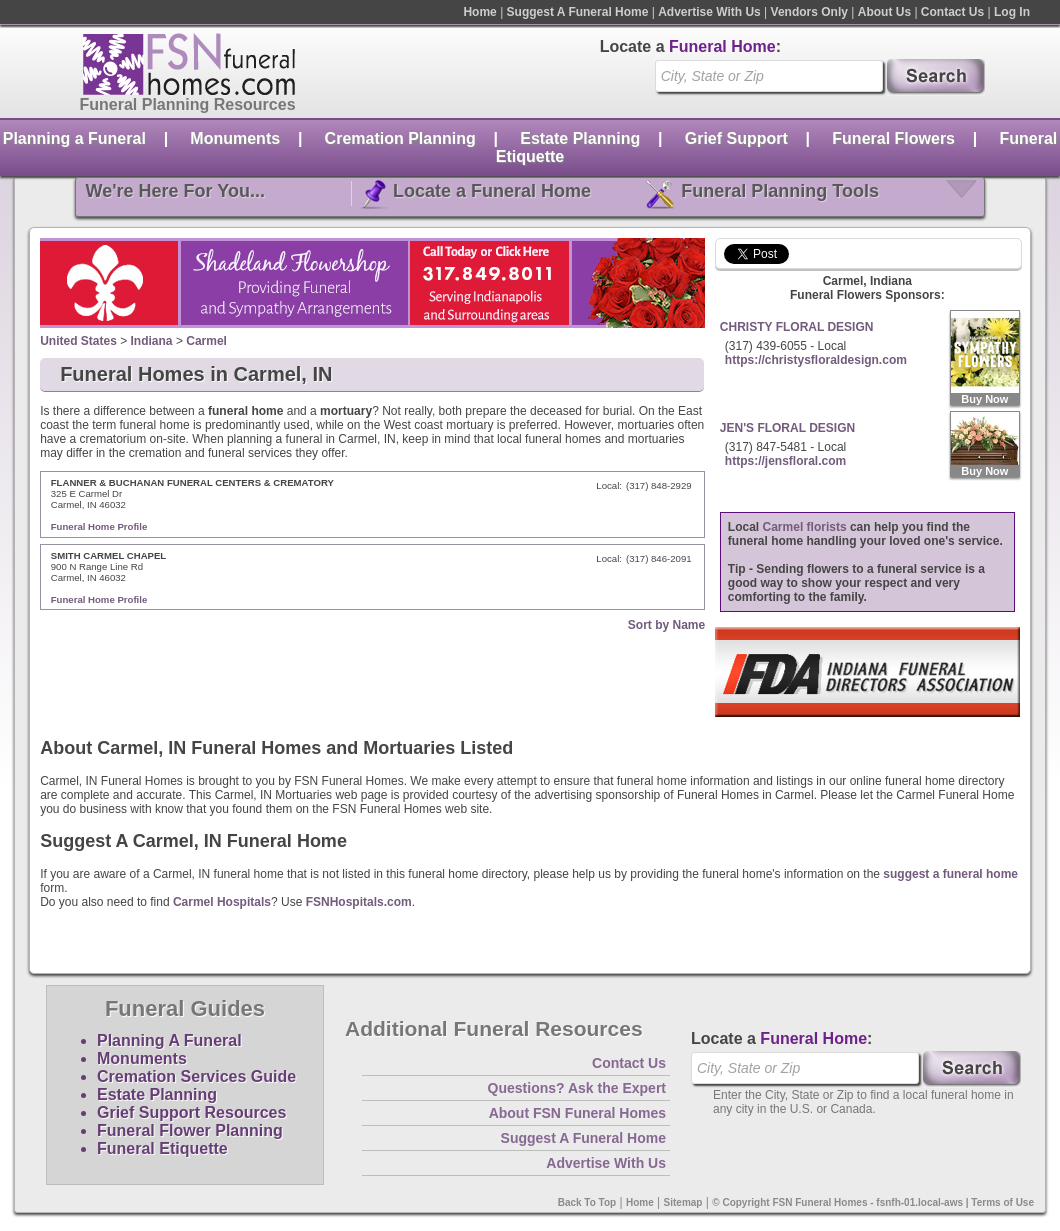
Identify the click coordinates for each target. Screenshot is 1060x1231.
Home (479, 12)
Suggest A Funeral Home (578, 12)
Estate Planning (580, 138)
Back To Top (587, 1202)
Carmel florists (805, 527)
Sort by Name (666, 625)
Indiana (152, 341)
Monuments (235, 138)
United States (78, 341)
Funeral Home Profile (99, 526)
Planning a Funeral (74, 138)
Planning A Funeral (169, 1040)
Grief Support (736, 138)
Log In (1012, 12)
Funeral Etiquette (162, 1148)
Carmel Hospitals (222, 902)
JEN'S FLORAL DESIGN (787, 428)
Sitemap (683, 1202)
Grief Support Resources (191, 1112)
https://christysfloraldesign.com (816, 360)
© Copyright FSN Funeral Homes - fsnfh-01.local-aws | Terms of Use (873, 1202)
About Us (884, 12)
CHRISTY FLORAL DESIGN (797, 327)
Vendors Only (809, 12)
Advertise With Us (709, 12)
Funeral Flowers (893, 138)
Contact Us (952, 12)
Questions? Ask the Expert (577, 1088)
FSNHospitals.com (359, 902)
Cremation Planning (400, 138)
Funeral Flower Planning (190, 1130)
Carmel (206, 341)
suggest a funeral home (950, 874)
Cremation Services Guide (196, 1076)
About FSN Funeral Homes (577, 1113)
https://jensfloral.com (785, 461)
